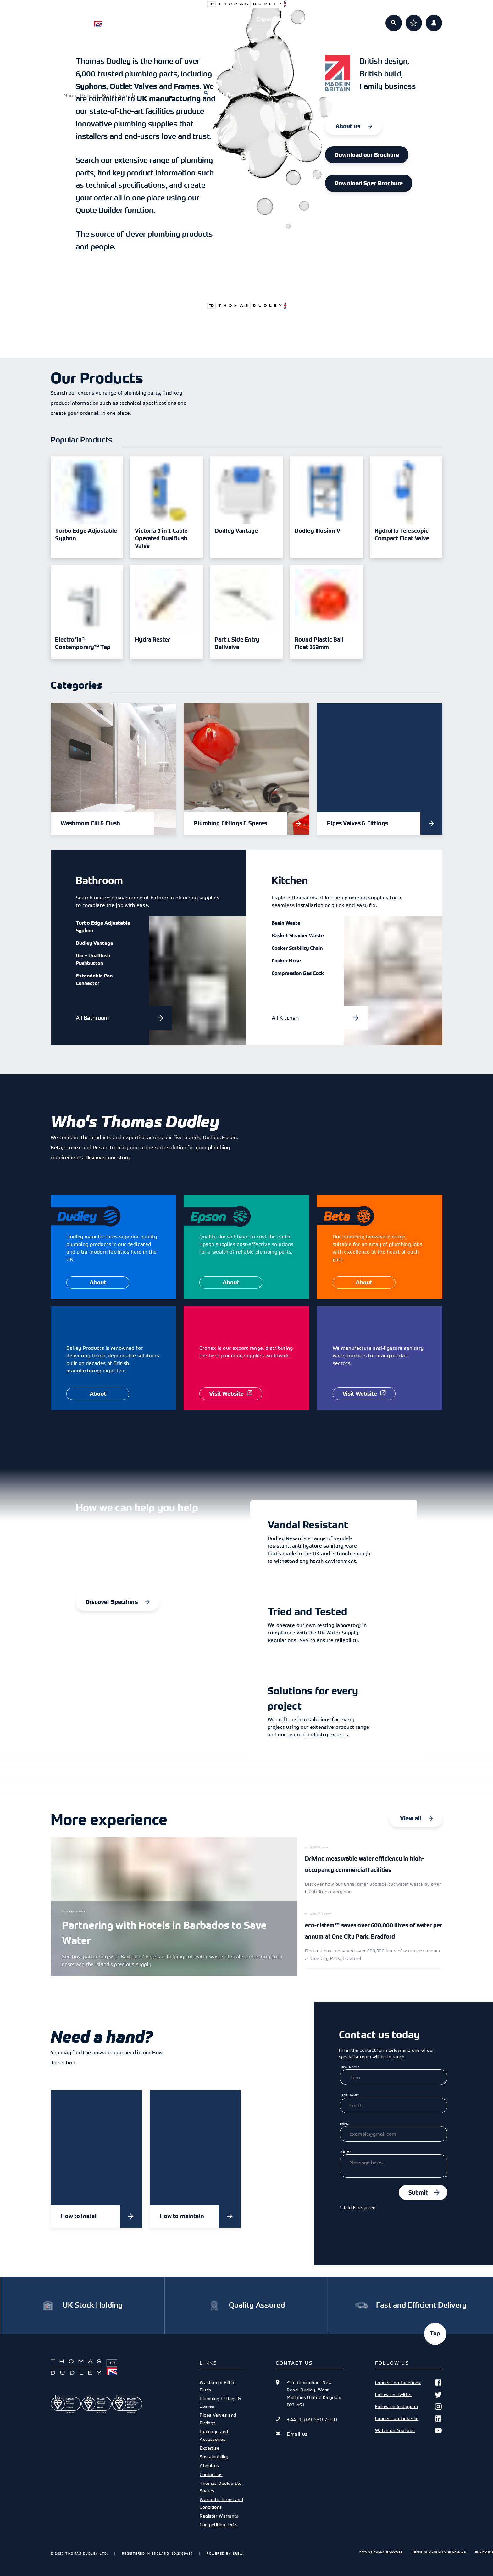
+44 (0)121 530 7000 (312, 2419)
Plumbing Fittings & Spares (220, 2402)
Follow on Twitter (408, 2394)
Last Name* (349, 2095)
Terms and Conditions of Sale (439, 2551)
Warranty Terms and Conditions (221, 2503)
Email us (297, 2434)
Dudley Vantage (94, 943)
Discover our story (108, 1157)
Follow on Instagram (408, 2406)
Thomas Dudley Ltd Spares (221, 2487)
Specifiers (224, 19)
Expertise (269, 19)
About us (313, 19)
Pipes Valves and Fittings (218, 2418)
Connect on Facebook (408, 2382)
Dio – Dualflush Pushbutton (93, 959)
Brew (238, 2553)
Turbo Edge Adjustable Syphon (103, 926)
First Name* (350, 2067)
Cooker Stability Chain (297, 948)
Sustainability (214, 2457)
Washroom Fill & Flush (217, 2386)
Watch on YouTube (408, 2430)
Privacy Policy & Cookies (380, 2551)
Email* (345, 2123)
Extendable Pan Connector (94, 979)
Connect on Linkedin (408, 2418)
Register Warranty (219, 2516)
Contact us (211, 2474)
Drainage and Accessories (214, 2435)
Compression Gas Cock (298, 973)
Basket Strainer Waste (298, 935)
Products (179, 19)
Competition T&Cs (218, 2525)
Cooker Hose (286, 960)
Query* (346, 2152)
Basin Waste (286, 923)
